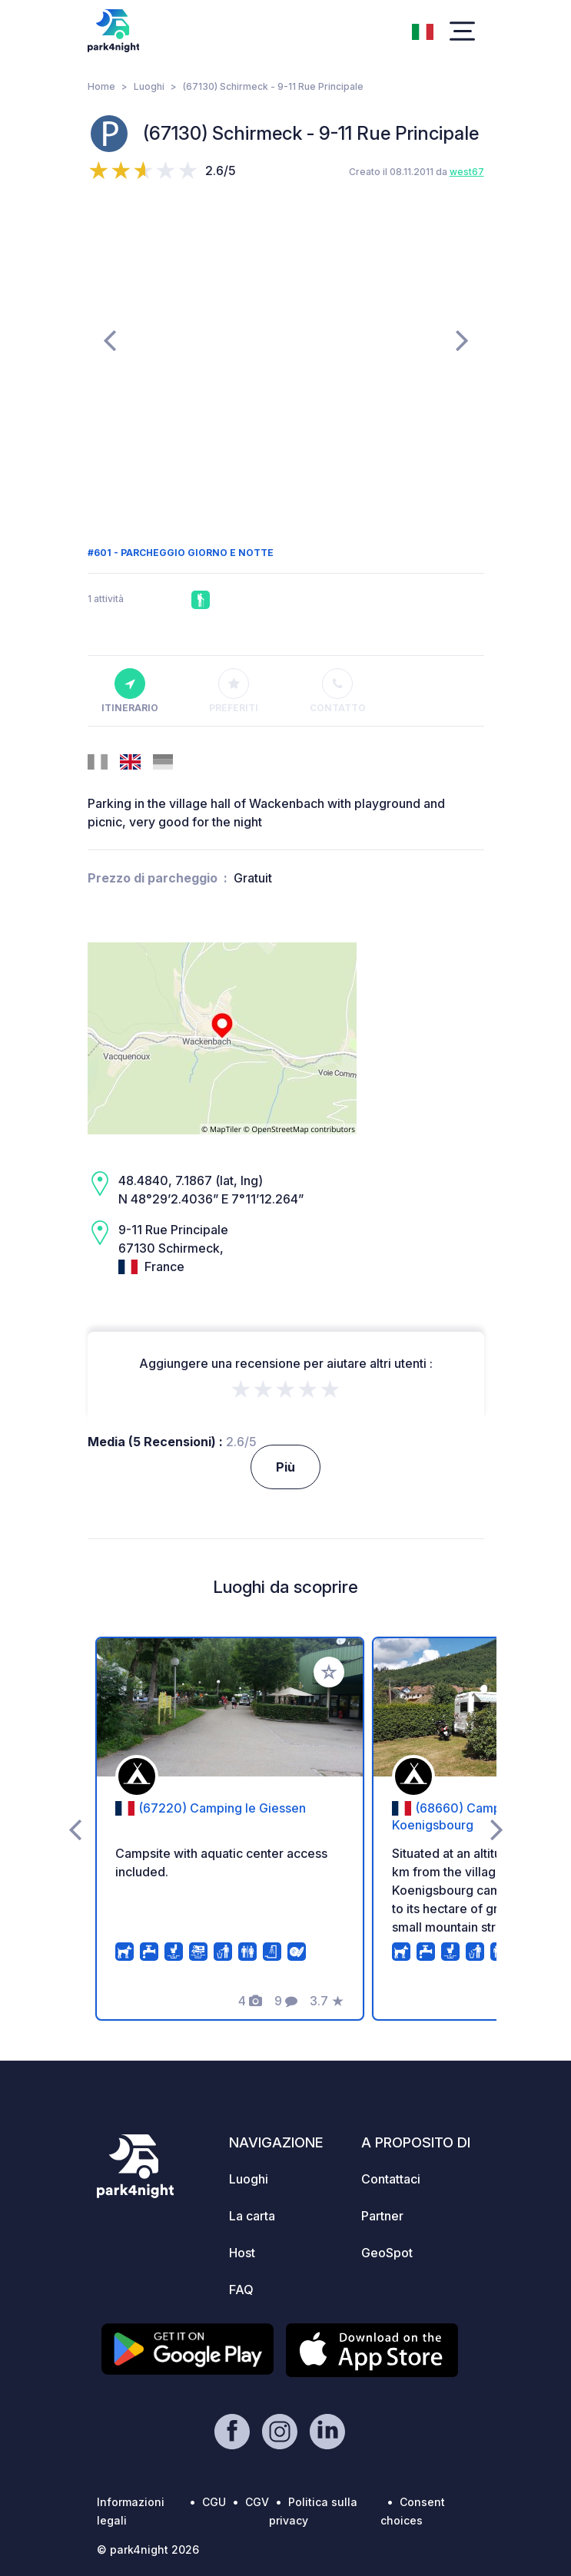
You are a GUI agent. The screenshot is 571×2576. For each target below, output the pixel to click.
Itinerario (129, 691)
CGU (214, 2501)
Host (242, 2252)
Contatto (338, 691)
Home (101, 86)
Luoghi (149, 86)
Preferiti (233, 691)
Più (285, 1467)
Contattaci (390, 2179)
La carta (252, 2215)
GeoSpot (387, 2252)
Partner (382, 2215)
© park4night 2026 (148, 2549)
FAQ (241, 2289)
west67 (467, 171)
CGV (257, 2501)
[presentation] (109, 339)
